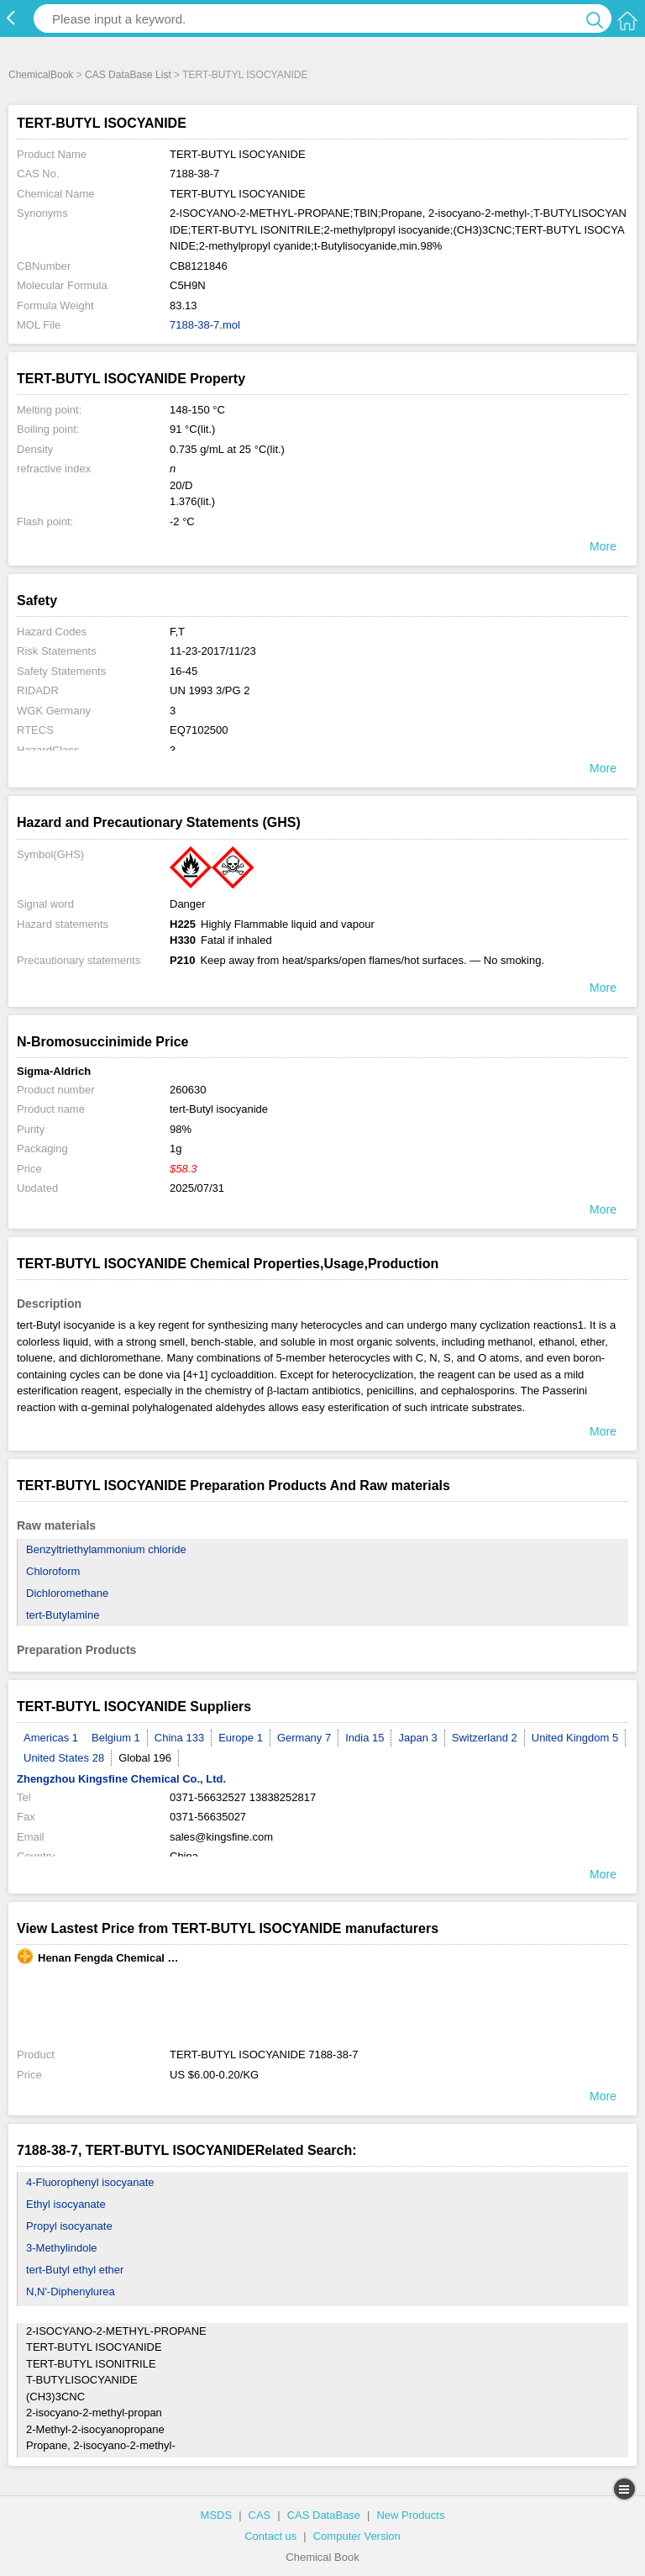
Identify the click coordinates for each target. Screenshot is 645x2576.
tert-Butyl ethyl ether (74, 2269)
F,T (177, 631)
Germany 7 (304, 1737)
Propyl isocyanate (69, 2226)
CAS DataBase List (128, 75)
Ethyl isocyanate (66, 2204)
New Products (410, 2515)
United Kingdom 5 (575, 1737)
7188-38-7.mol (205, 325)
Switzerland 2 (484, 1737)
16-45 (183, 671)
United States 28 (64, 1758)
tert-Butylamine (62, 1615)
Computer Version (357, 2536)
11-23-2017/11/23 (213, 651)
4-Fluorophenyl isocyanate (90, 2182)
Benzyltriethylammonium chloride (106, 1549)
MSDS (217, 2515)
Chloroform (53, 1571)
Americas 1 (51, 1737)
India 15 (364, 1737)
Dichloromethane (67, 1593)
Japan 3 (417, 1737)
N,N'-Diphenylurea (70, 2291)
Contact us (270, 2536)
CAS (260, 2515)
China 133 (179, 1737)
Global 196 (144, 1758)
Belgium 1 (116, 1737)
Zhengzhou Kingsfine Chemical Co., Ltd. (121, 1779)
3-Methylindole (61, 2247)
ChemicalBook (40, 75)
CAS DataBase (323, 2515)
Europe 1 (240, 1737)
